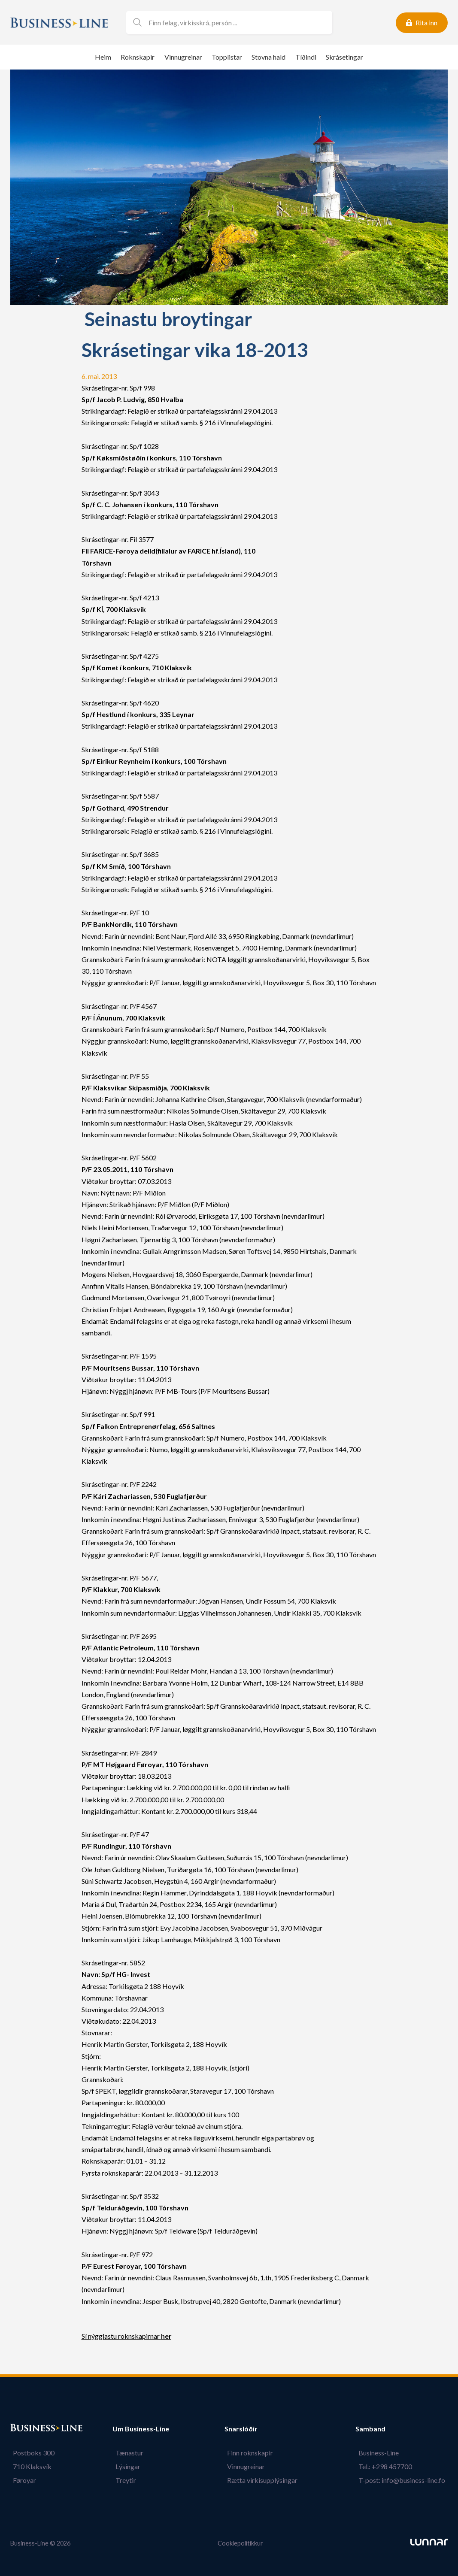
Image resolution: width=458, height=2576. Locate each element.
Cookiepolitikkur (240, 2542)
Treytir (122, 2480)
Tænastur (126, 2453)
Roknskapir (138, 57)
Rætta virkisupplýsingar (265, 2480)
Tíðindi (305, 57)
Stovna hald (268, 57)
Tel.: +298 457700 (388, 2466)
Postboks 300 (31, 2453)
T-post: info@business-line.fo (404, 2480)
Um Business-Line (140, 2428)
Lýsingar (124, 2466)
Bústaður (25, 2428)
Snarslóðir (246, 2428)
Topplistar (227, 57)
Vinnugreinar (183, 57)
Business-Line (381, 2453)
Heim (103, 57)
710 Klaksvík (29, 2466)
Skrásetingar (344, 57)
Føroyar (21, 2480)
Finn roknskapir (253, 2453)
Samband (376, 2428)
